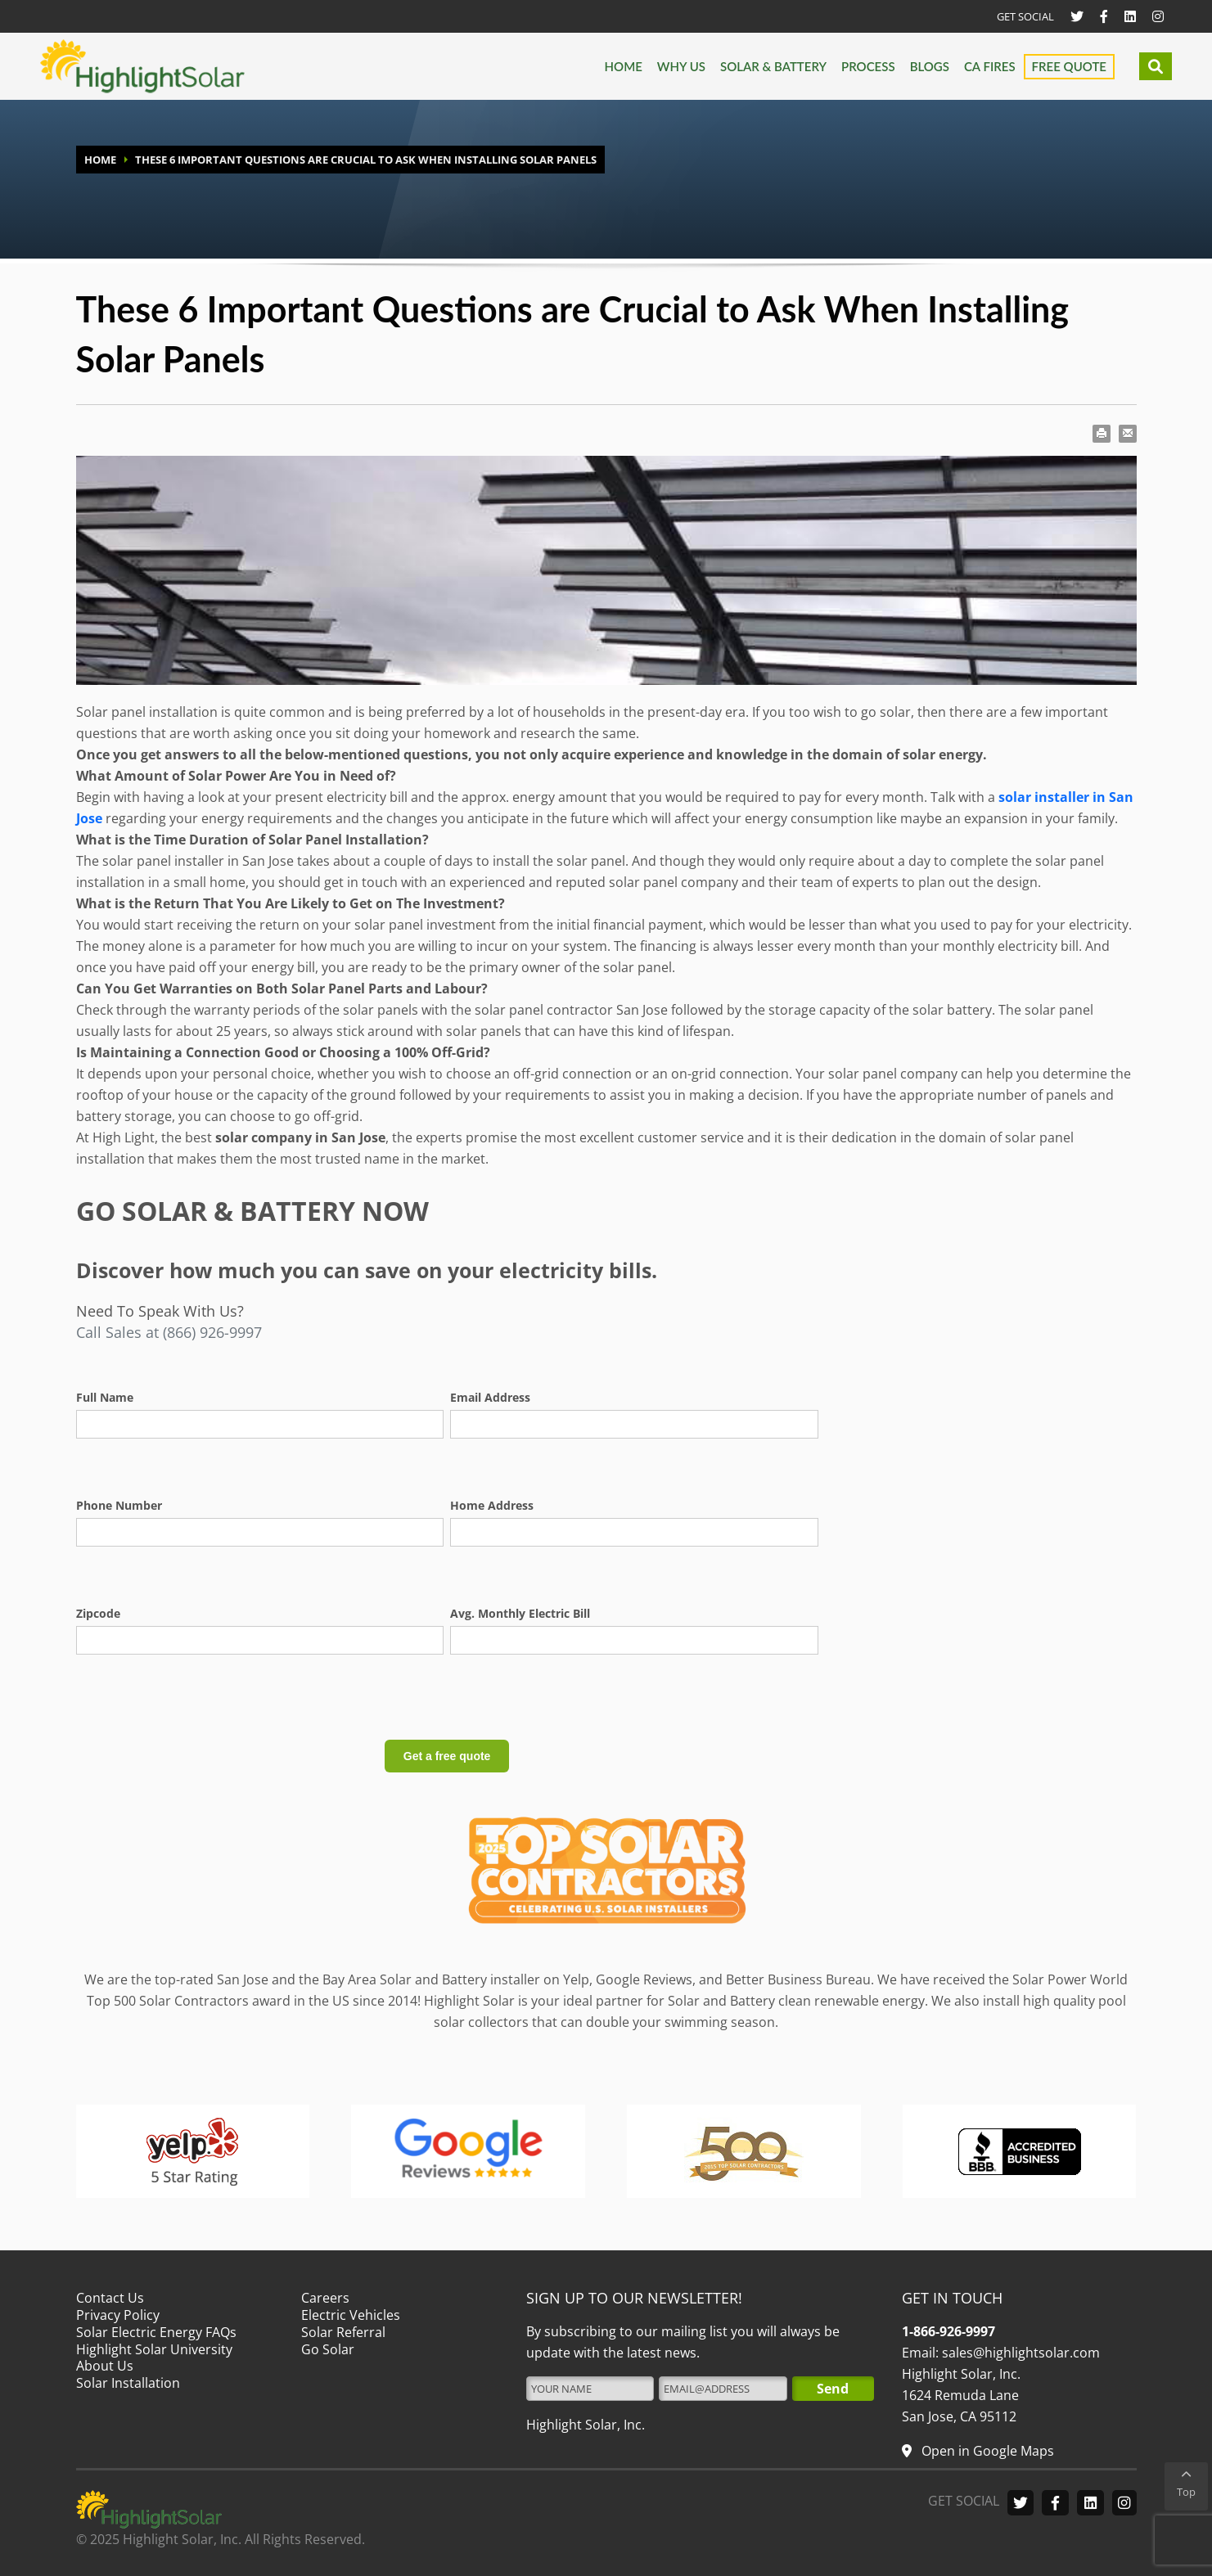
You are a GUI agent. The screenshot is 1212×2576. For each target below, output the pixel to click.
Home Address (492, 1505)
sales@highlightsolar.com (1019, 2353)
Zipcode (98, 1613)
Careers (325, 2298)
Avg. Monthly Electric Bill (520, 1613)
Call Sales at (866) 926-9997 (169, 1332)
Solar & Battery (773, 66)
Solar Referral (343, 2332)
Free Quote (1069, 66)
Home (623, 66)
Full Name (104, 1397)
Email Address (490, 1397)
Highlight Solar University (154, 2349)
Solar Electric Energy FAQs (156, 2332)
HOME (100, 159)
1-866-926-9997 (948, 2331)
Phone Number (119, 1505)
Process (868, 66)
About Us (104, 2366)
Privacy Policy (118, 2315)
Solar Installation (128, 2383)
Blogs (929, 66)
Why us (681, 66)
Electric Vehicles (350, 2315)
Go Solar (327, 2349)
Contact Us (110, 2298)
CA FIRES (990, 66)
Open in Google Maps (986, 2451)
